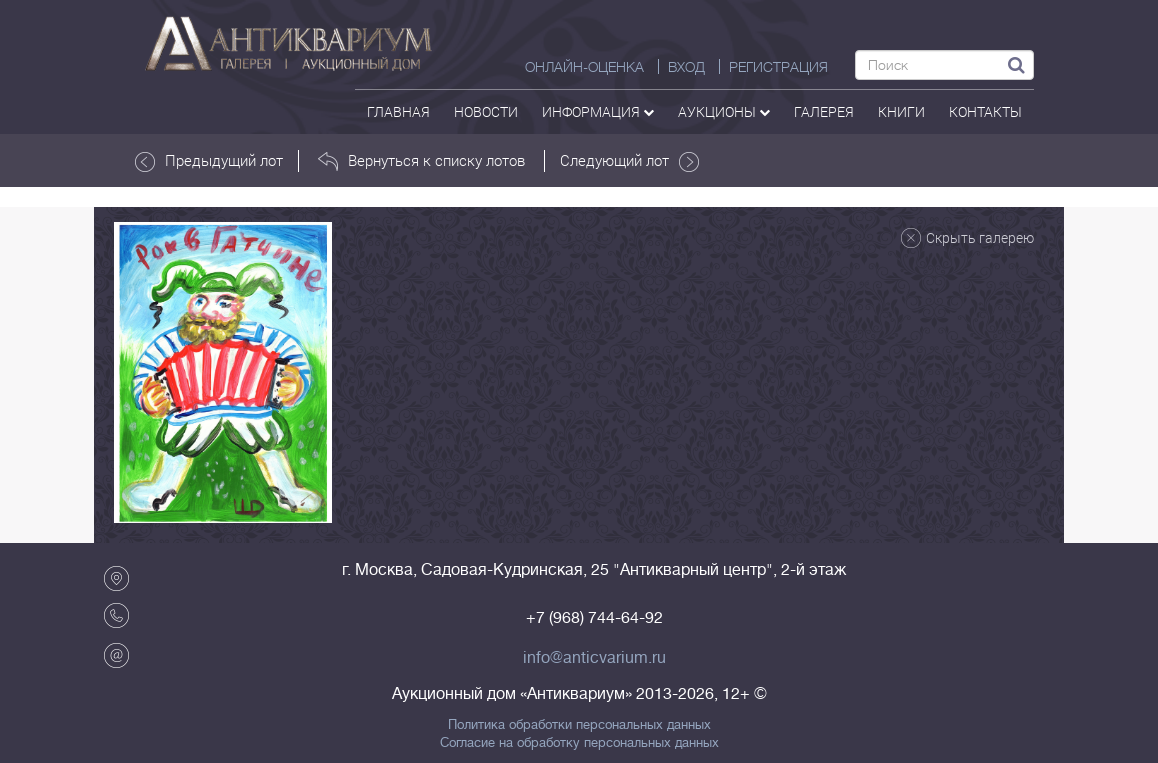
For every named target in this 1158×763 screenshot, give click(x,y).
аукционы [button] (724, 111)
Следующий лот (629, 161)
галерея (824, 111)
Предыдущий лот (209, 161)
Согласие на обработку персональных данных (579, 743)
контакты (985, 111)
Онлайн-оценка (584, 67)
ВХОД (686, 67)
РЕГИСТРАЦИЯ (778, 67)
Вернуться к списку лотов (421, 161)
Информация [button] (598, 111)
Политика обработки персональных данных (579, 725)
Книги (901, 111)
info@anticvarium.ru (594, 658)
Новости (486, 111)
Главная (398, 111)
